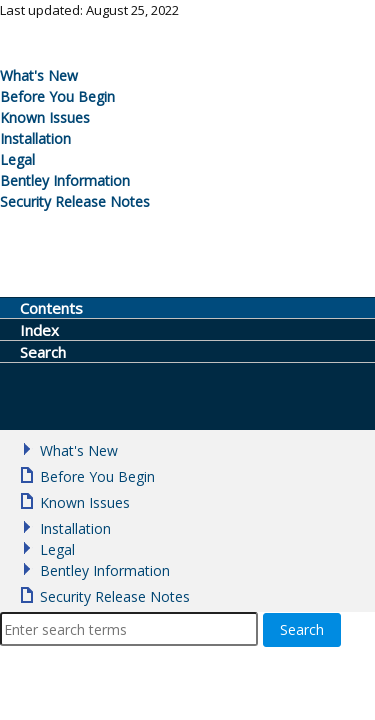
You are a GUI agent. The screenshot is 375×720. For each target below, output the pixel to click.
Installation (35, 138)
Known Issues (45, 117)
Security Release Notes (75, 201)
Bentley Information (65, 180)
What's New (39, 75)
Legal (17, 159)
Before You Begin (57, 96)
